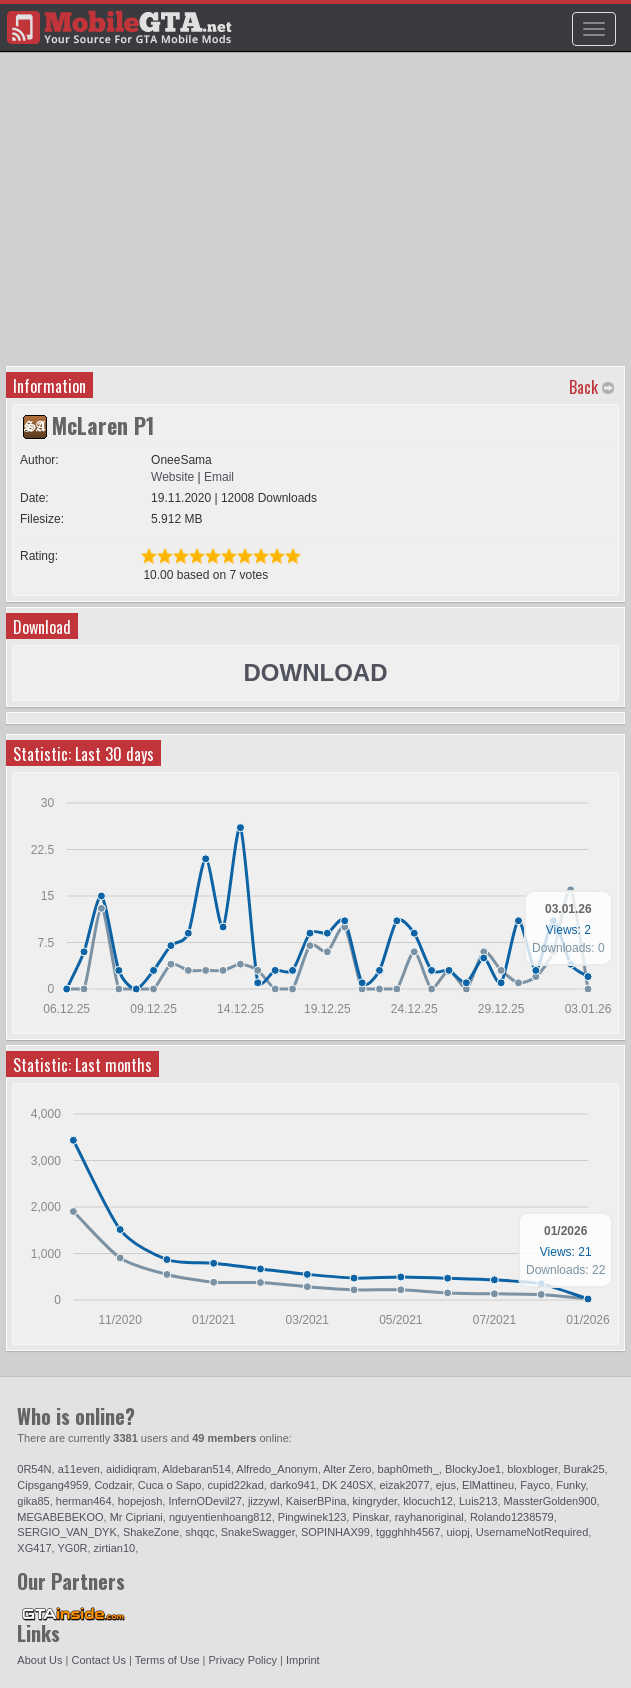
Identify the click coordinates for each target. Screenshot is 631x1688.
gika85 (33, 1501)
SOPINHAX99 (335, 1532)
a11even (79, 1469)
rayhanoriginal (429, 1517)
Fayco (535, 1485)
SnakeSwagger (258, 1532)
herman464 (84, 1501)
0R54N (34, 1469)
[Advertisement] (318, 216)
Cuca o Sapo (170, 1485)
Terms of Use (167, 1660)
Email (219, 477)
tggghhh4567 (408, 1532)
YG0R (72, 1548)
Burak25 (584, 1469)
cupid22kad (236, 1485)
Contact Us (99, 1660)
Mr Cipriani (136, 1517)
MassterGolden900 (550, 1501)
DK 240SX (347, 1485)
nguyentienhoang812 (220, 1517)
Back (583, 387)
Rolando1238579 (512, 1517)
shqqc (199, 1532)
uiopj (457, 1532)
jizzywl (264, 1501)
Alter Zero (347, 1469)
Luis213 (478, 1501)
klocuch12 (428, 1501)
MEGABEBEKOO (60, 1517)
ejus (446, 1485)
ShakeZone (151, 1532)
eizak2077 (404, 1485)
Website (172, 477)
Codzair (112, 1485)
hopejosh (140, 1501)
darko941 (293, 1485)
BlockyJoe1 (473, 1469)
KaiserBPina (316, 1501)
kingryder (375, 1501)
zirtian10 (115, 1548)
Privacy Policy (243, 1660)
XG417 (34, 1548)
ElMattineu (488, 1485)
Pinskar (370, 1517)
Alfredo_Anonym (276, 1469)
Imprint (303, 1660)
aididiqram (131, 1469)
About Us (39, 1660)
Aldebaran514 (196, 1469)
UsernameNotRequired (532, 1532)
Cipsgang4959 (52, 1485)
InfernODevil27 (204, 1501)
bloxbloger (532, 1469)
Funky (570, 1485)
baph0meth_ (408, 1469)
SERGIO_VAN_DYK (66, 1532)
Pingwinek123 (312, 1517)
